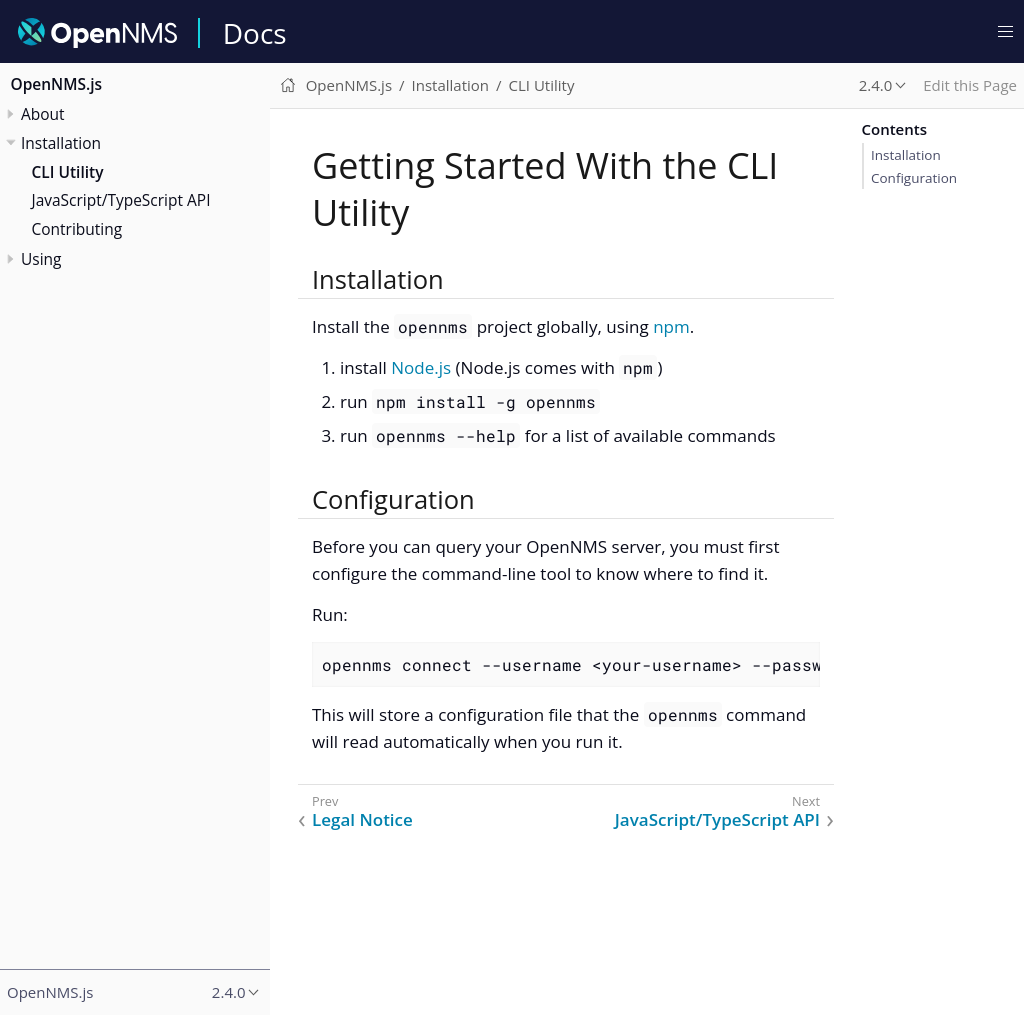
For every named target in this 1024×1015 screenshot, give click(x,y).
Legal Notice (362, 820)
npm (671, 326)
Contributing (77, 229)
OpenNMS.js (57, 84)
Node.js (421, 367)
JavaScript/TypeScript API (121, 200)
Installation (906, 155)
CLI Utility (68, 172)
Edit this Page (970, 85)
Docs (255, 33)
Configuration (914, 178)
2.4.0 (876, 85)
